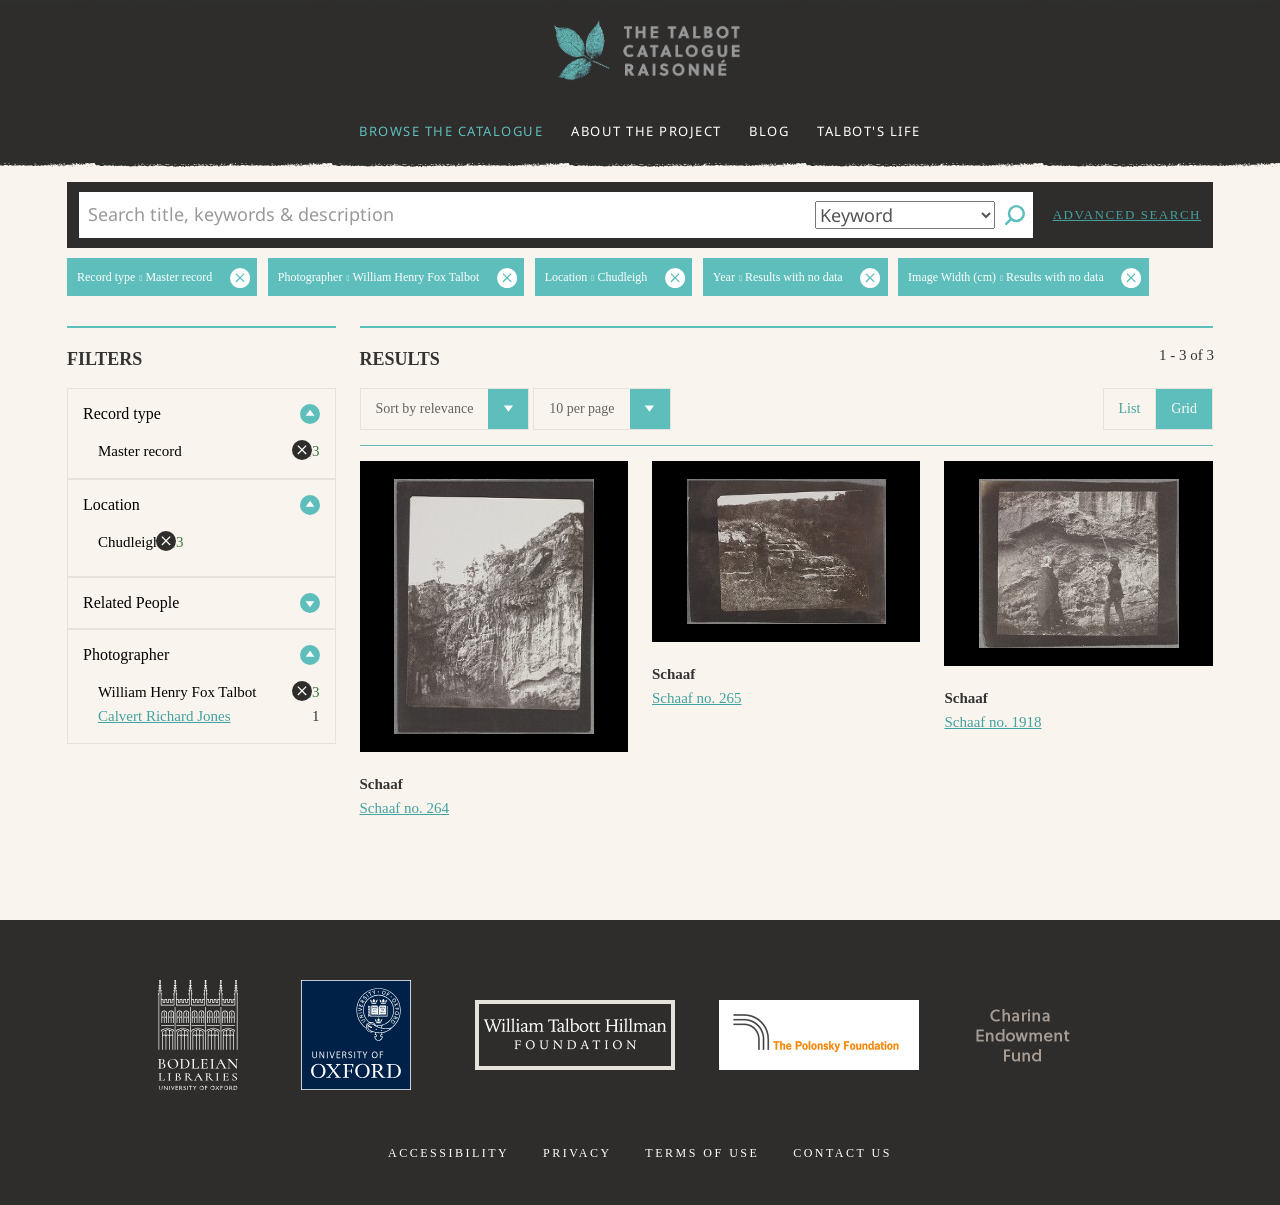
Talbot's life (869, 131)
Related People (131, 602)
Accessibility (448, 1153)
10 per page (609, 409)
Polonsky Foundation (819, 1035)
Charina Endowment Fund (1023, 1035)
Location (111, 504)
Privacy (577, 1153)
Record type (122, 413)
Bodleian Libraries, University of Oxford (198, 1035)
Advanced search (1127, 214)
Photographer (126, 654)
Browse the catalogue (451, 131)
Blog (769, 131)
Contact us (842, 1153)
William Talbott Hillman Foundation (575, 1035)
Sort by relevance (452, 409)
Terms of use (702, 1153)
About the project (646, 131)
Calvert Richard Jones (164, 716)
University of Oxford (356, 1035)
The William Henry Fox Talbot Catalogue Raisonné (640, 50)
